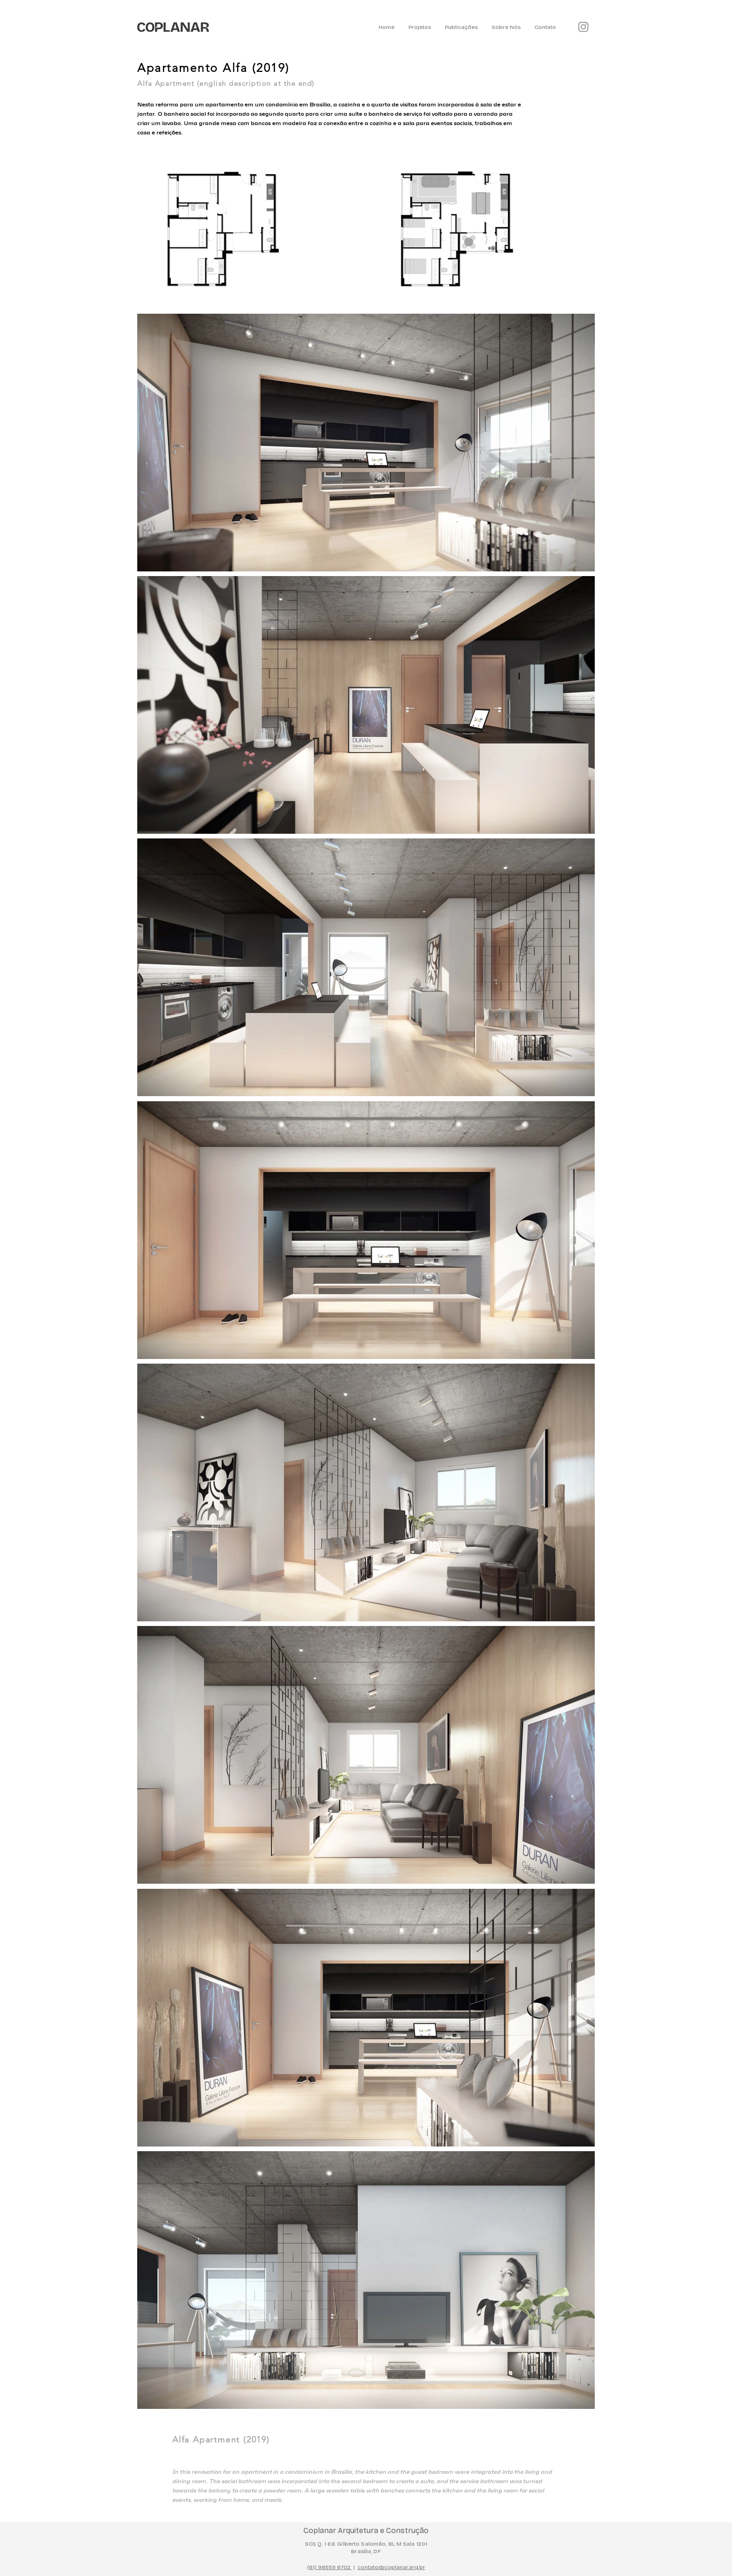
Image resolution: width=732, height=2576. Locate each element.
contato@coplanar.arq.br (391, 2567)
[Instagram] (583, 27)
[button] (419, 27)
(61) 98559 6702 (329, 2567)
